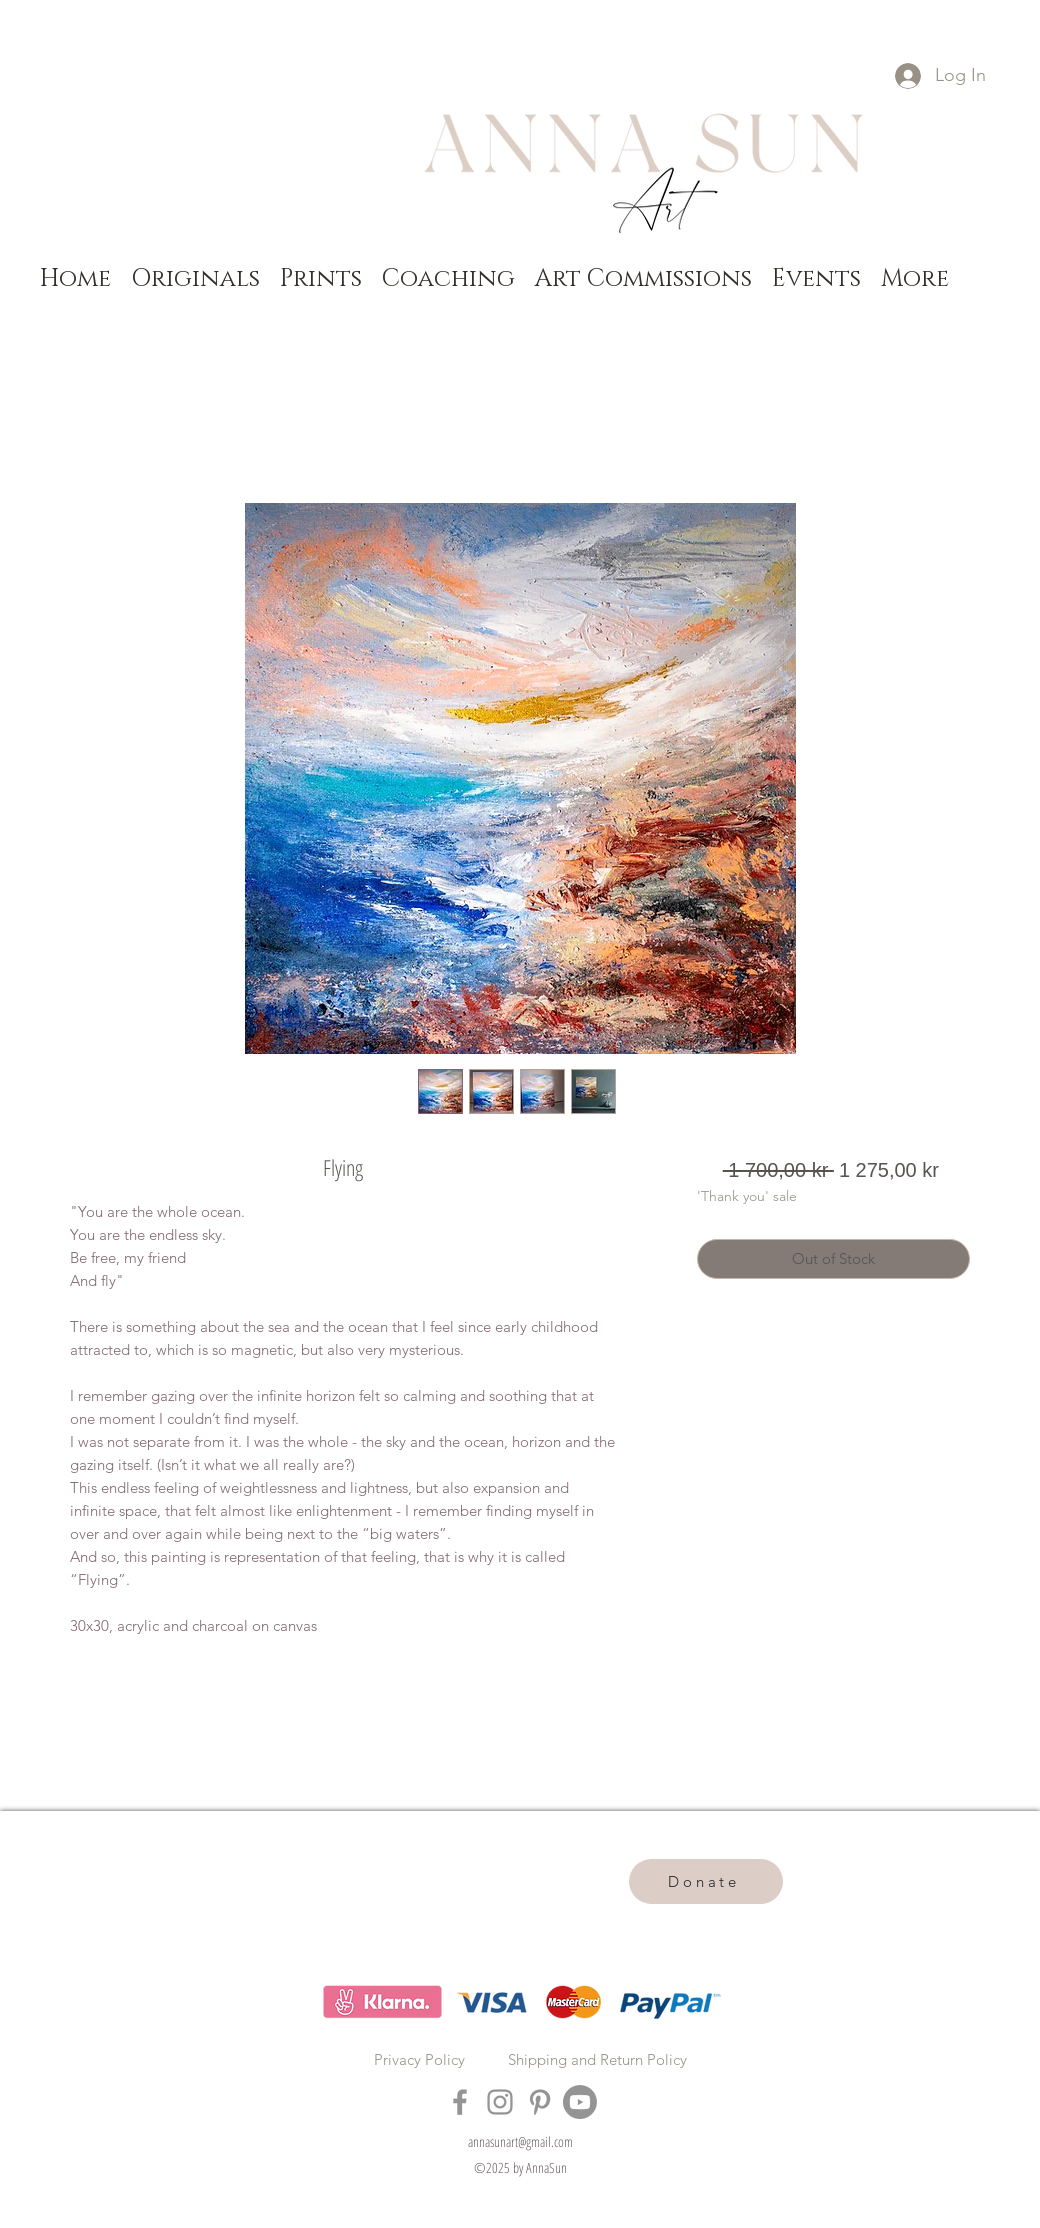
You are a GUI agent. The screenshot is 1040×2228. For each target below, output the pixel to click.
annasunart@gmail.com (520, 2141)
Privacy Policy (419, 2059)
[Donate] (706, 1881)
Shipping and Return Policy (597, 2059)
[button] (195, 278)
